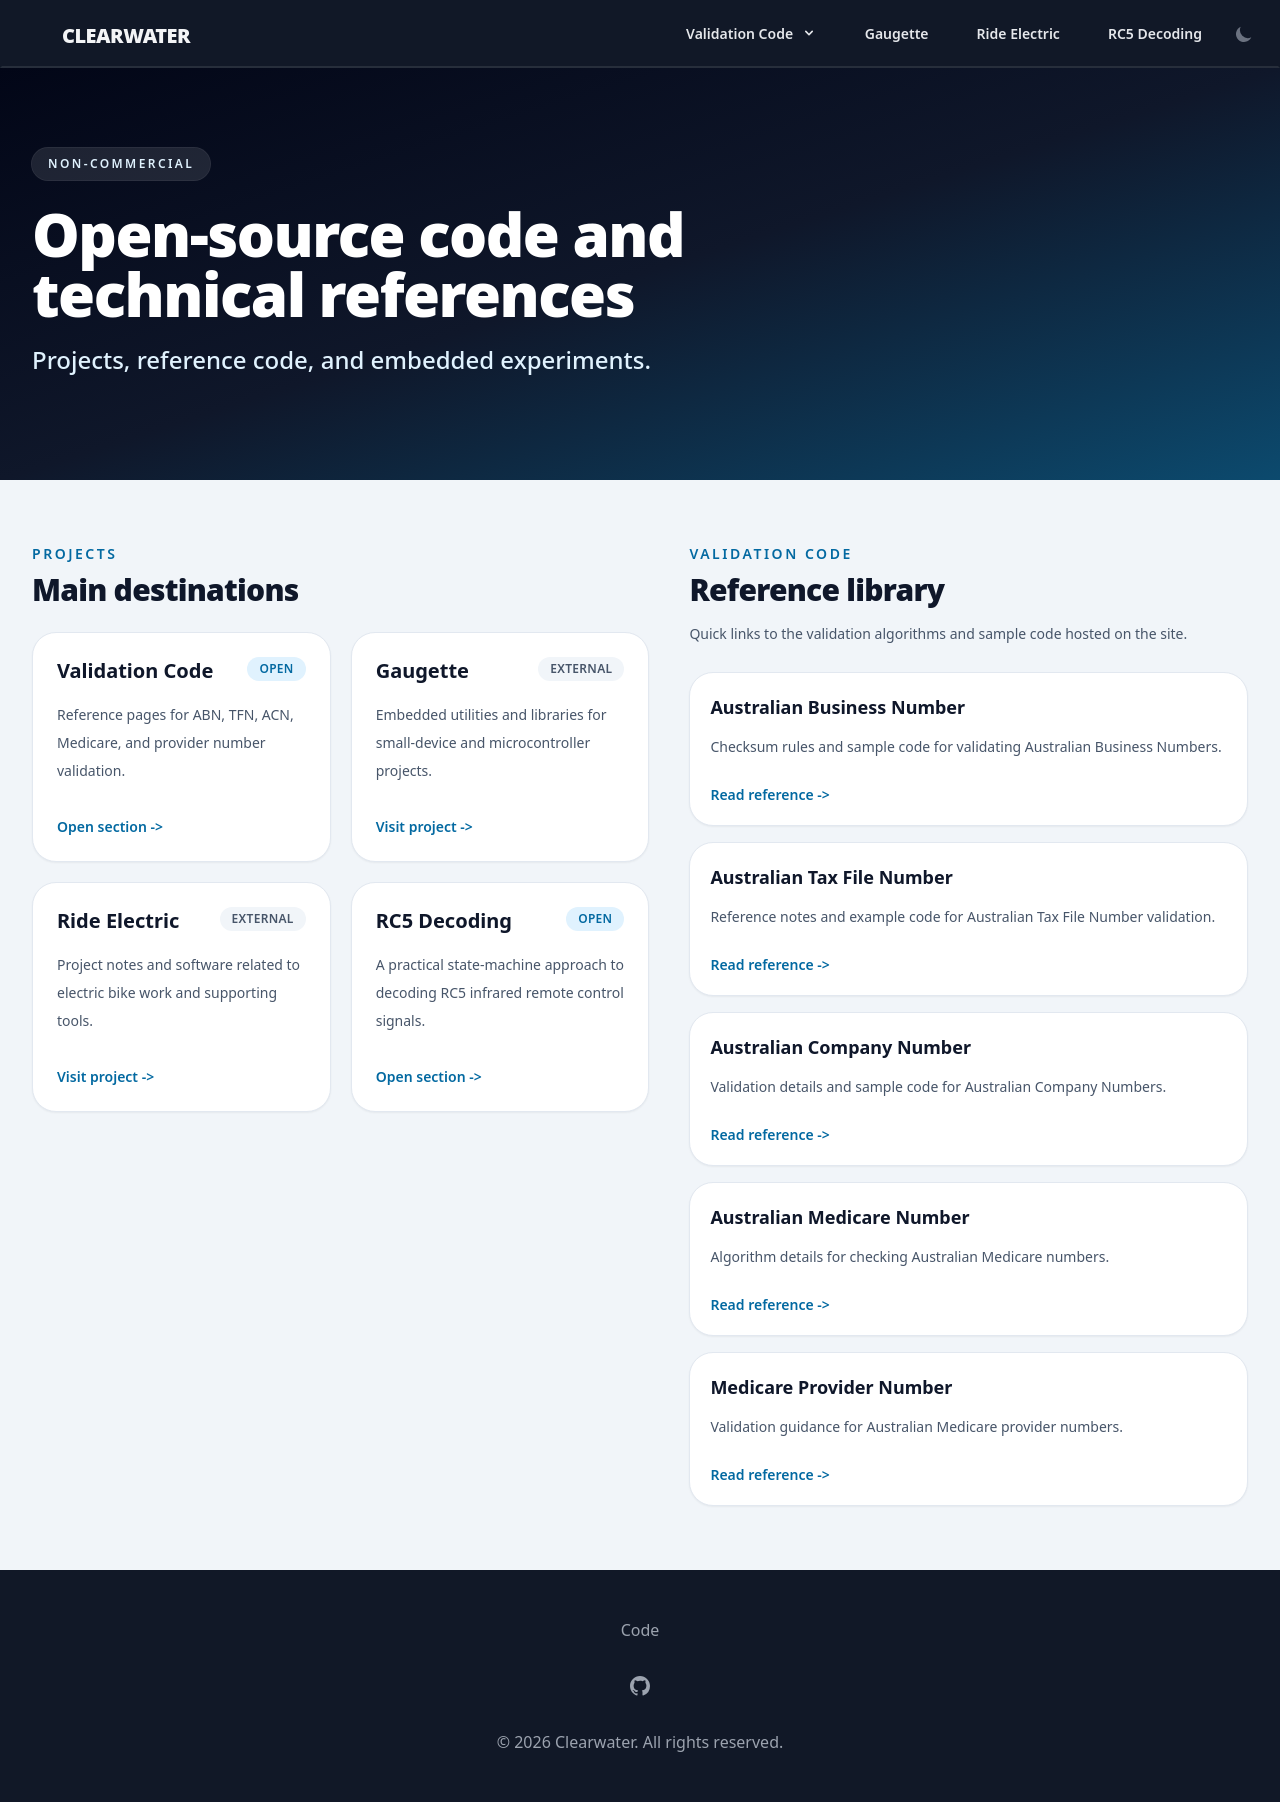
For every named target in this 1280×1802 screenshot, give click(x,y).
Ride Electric (1018, 33)
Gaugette (897, 33)
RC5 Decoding (1155, 33)
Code (640, 1630)
